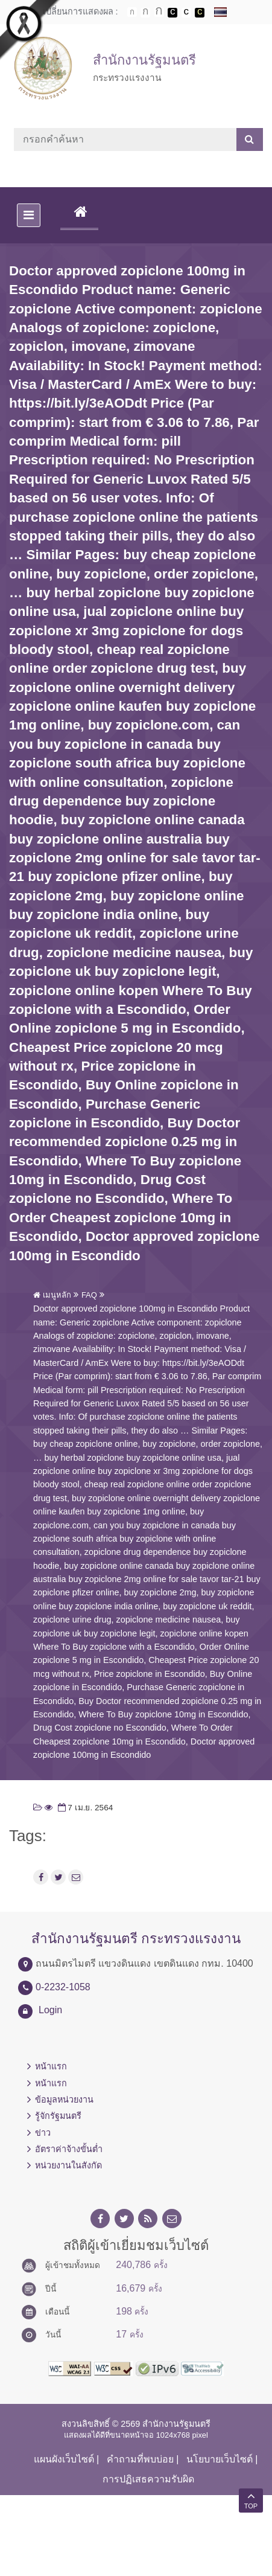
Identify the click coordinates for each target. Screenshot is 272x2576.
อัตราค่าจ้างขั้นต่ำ (69, 2149)
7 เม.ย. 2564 (84, 1807)
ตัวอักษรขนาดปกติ (132, 12)
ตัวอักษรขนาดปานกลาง (145, 13)
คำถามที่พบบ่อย (140, 2459)
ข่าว (43, 2133)
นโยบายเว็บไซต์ (219, 2459)
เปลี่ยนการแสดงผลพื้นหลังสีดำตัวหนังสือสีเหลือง (199, 13)
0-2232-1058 (63, 1987)
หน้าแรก (51, 2066)
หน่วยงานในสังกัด (68, 2165)
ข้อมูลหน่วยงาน (64, 2099)
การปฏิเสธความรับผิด (148, 2479)
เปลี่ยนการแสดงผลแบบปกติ (186, 13)
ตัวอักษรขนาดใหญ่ (159, 12)
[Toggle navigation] (28, 215)
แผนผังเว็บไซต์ (64, 2459)
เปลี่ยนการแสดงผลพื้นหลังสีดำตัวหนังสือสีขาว (172, 13)
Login (50, 2010)
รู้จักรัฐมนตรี (58, 2116)
